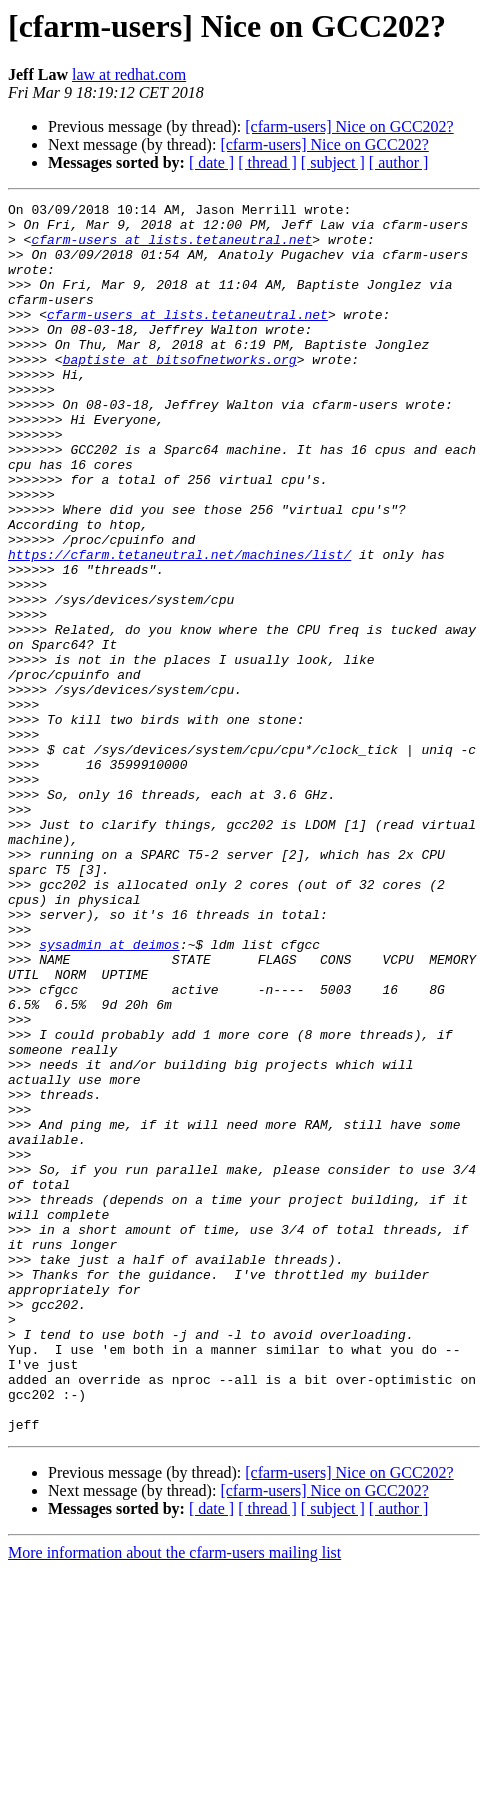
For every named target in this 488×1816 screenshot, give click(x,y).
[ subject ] (333, 162)
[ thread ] (267, 162)
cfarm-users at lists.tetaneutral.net (171, 248)
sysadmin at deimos (109, 1094)
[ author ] (399, 162)
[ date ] (211, 162)
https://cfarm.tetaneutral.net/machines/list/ (179, 626)
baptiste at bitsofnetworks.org (180, 392)
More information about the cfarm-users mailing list (174, 1798)
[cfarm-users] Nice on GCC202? (349, 126)
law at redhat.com (129, 74)
